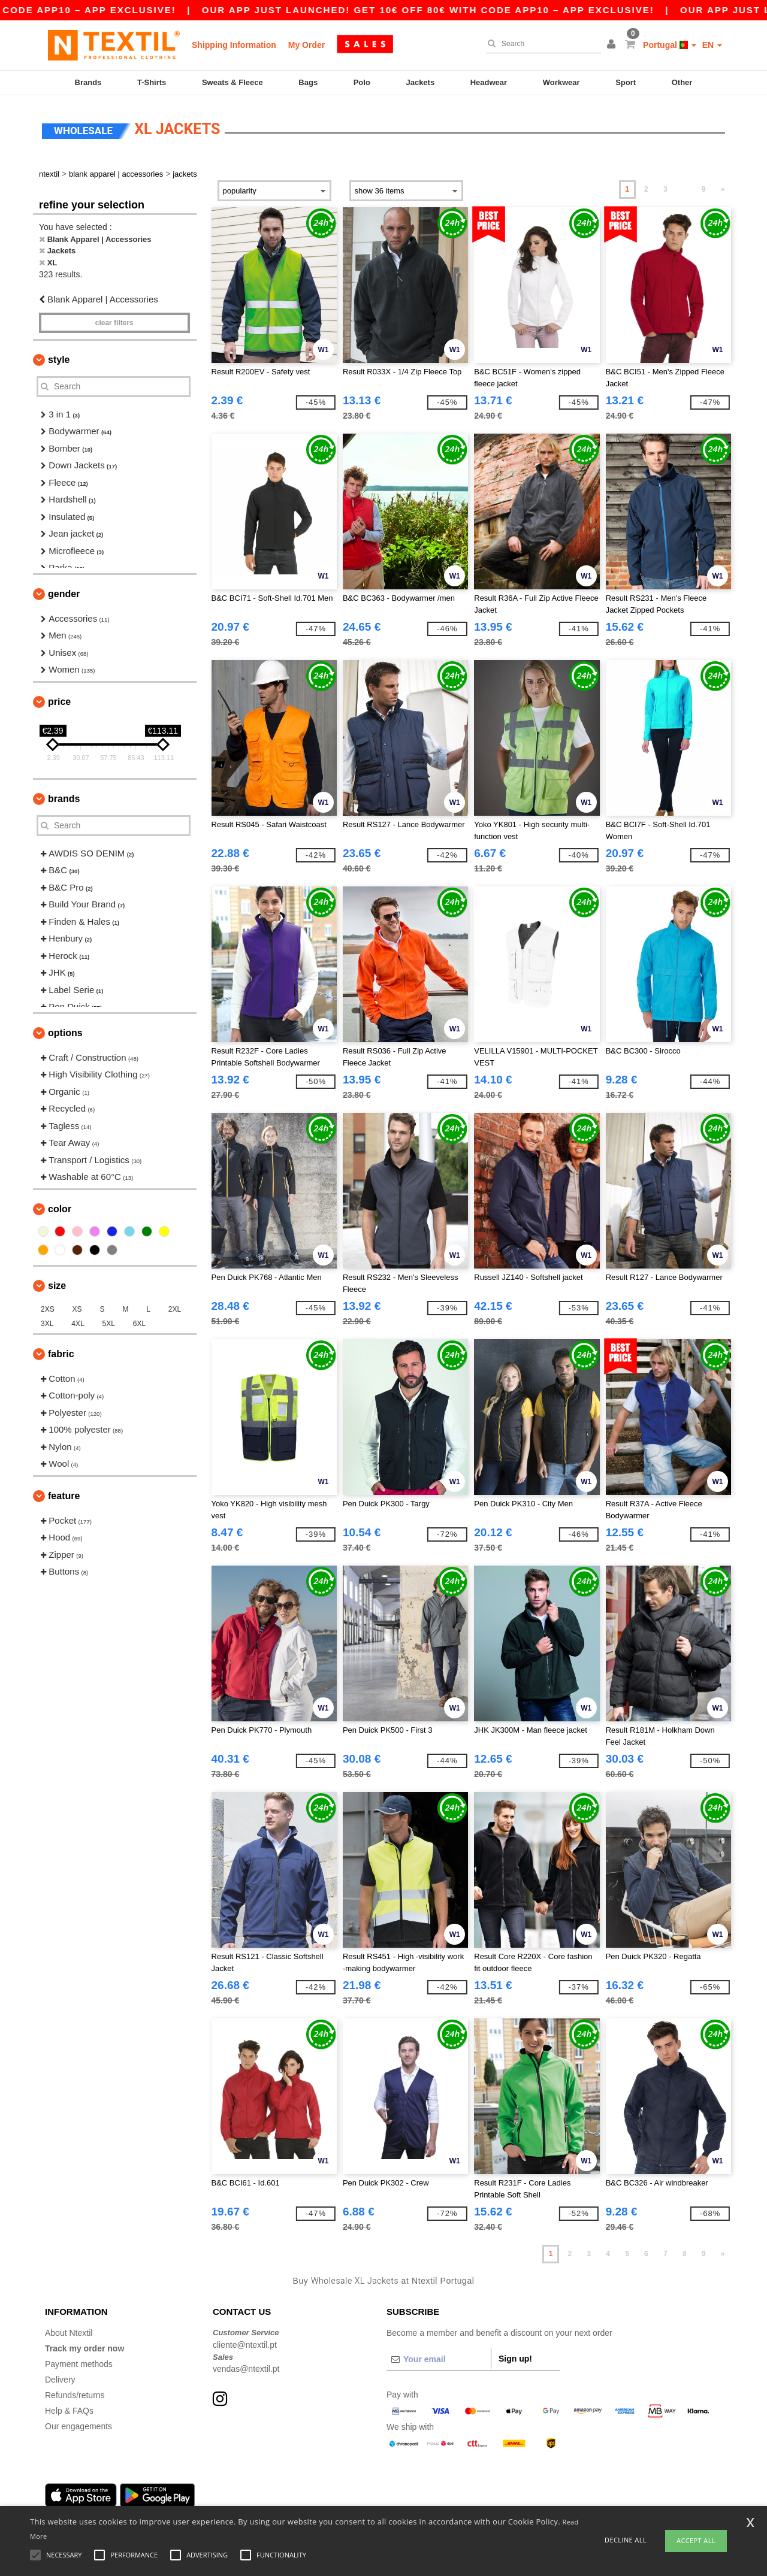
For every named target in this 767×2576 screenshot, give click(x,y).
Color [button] (59, 1207)
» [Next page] (723, 187)
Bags (308, 82)
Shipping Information (234, 45)
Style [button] (59, 358)
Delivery (60, 2378)
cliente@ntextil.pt (245, 2343)
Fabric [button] (61, 1352)
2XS (48, 1307)
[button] (613, 45)
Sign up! (515, 2357)
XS (77, 1307)
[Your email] (438, 2357)
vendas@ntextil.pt (246, 2367)
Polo (362, 82)
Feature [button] (64, 1494)
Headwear (488, 82)
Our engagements (78, 2424)
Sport (625, 82)
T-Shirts (151, 82)
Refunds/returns (75, 2393)
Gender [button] (64, 592)
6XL (139, 1322)
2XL (174, 1307)
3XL (47, 1322)
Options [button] (65, 1031)
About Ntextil (68, 2331)
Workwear (561, 82)
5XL (108, 1322)
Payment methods (79, 2362)
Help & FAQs (69, 2409)
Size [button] (57, 1284)
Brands (88, 82)
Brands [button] (64, 797)
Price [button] (59, 700)
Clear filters (114, 321)
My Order (306, 45)
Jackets (420, 82)
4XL (77, 1322)
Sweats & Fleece (232, 82)
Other (682, 82)
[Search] (540, 44)
